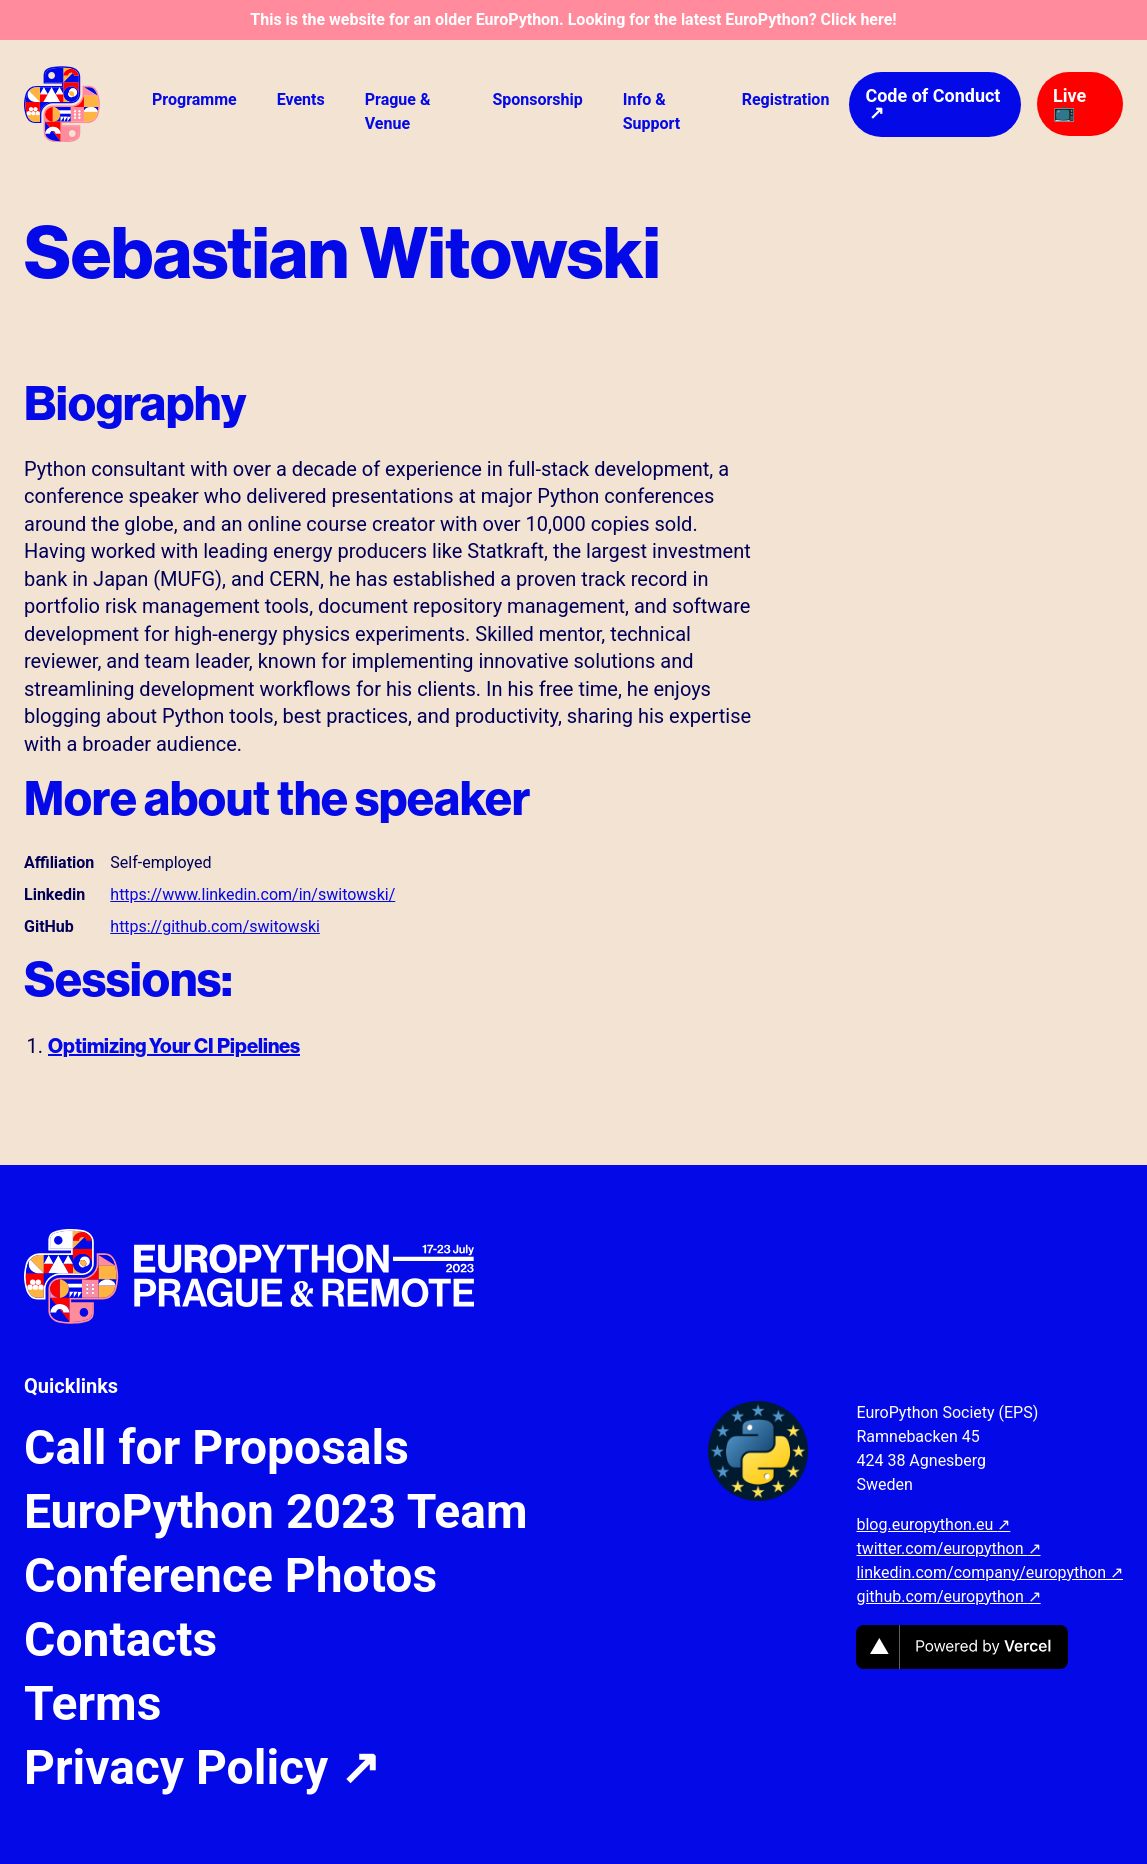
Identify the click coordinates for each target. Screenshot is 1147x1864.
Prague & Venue (398, 111)
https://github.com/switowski (215, 926)
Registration (786, 99)
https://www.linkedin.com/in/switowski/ (252, 894)
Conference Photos (230, 1576)
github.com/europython (948, 1596)
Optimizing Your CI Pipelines (174, 1045)
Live (1069, 103)
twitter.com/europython (948, 1548)
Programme (194, 99)
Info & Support (652, 111)
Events (301, 99)
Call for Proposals (216, 1448)
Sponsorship (537, 99)
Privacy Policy (202, 1768)
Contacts (120, 1640)
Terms (92, 1704)
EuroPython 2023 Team (276, 1512)
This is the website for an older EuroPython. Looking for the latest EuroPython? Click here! (573, 19)
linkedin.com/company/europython (989, 1572)
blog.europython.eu (933, 1524)
